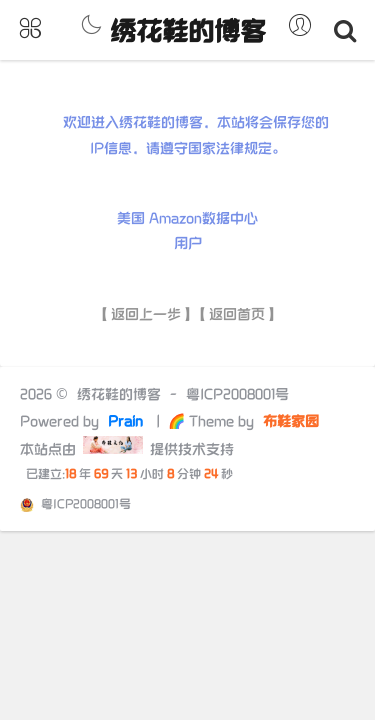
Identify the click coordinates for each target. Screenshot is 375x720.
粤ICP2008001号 (237, 394)
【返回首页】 (237, 314)
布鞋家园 (289, 421)
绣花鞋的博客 (188, 32)
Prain (127, 421)
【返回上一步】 (146, 314)
